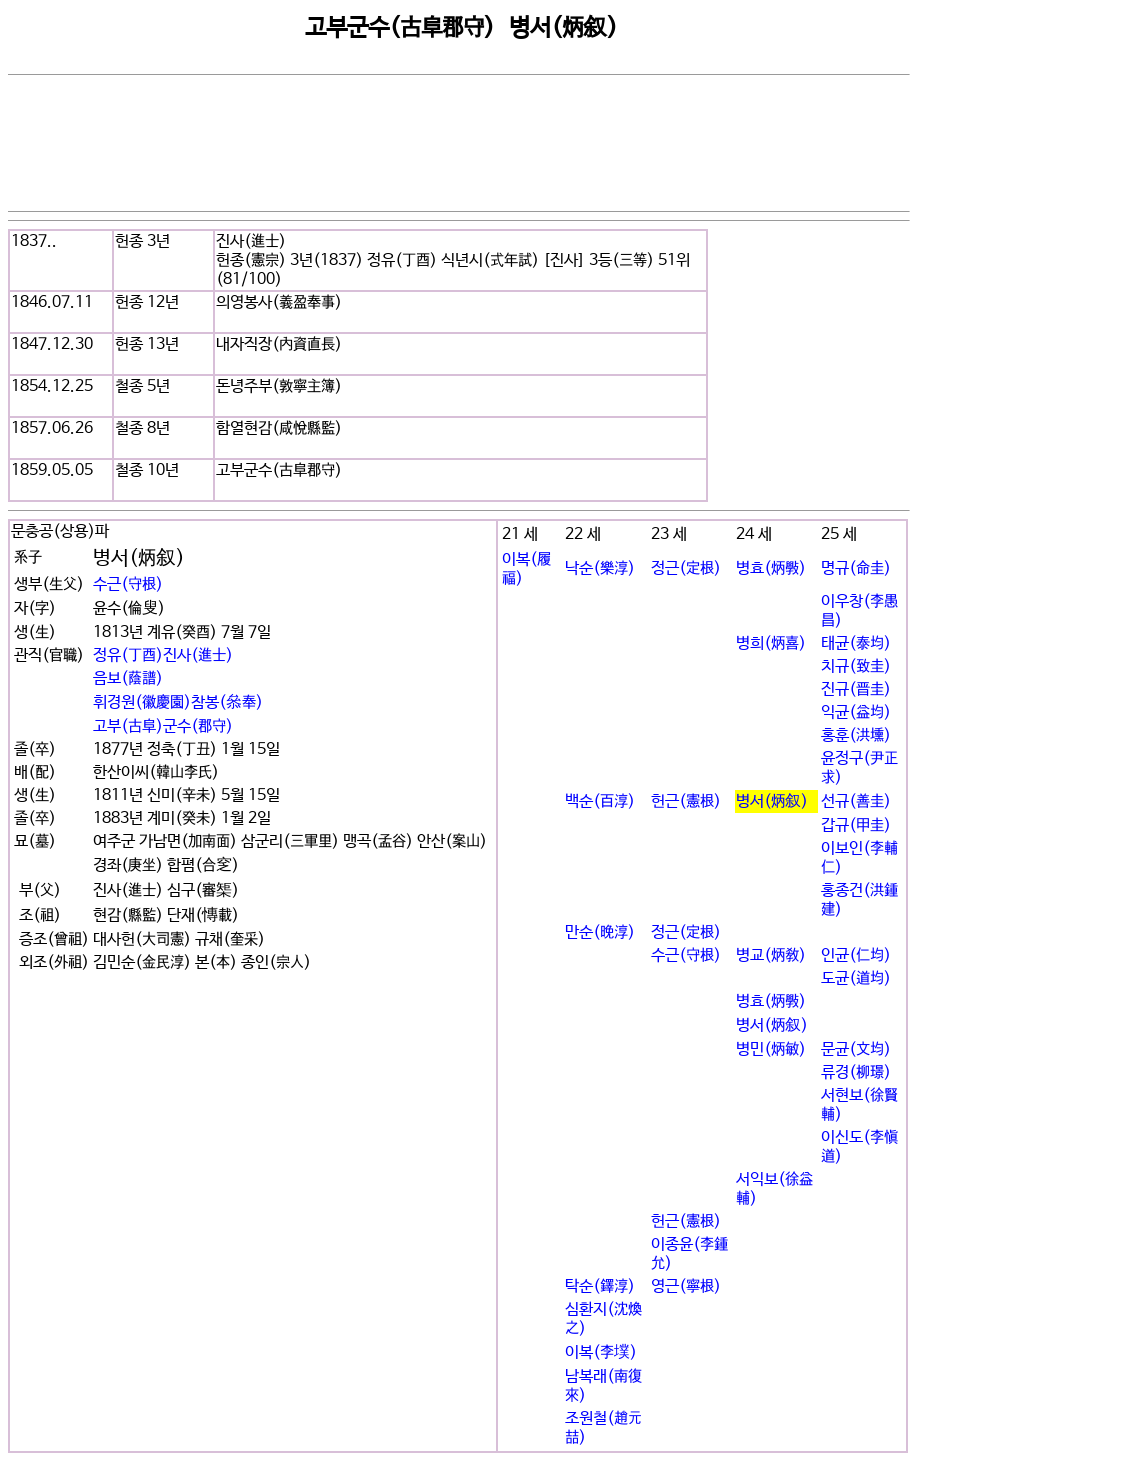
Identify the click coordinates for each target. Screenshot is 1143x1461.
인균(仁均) (856, 955)
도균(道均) (856, 978)
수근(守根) (128, 584)
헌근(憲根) (686, 801)
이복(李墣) (601, 1352)
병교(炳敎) (771, 955)
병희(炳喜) (771, 643)
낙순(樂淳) (600, 568)
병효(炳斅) (771, 568)
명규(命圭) (856, 568)
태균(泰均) (856, 643)
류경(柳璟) (856, 1072)
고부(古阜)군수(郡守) (163, 726)
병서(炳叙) (772, 801)
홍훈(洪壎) (856, 735)
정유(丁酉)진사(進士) (163, 655)
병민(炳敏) (771, 1049)
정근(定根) (686, 568)
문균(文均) (856, 1049)
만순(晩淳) (600, 932)
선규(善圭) (856, 801)
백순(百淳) (600, 801)
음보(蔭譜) (128, 678)
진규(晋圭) (856, 689)
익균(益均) (856, 712)
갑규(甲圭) (856, 825)
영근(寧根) (686, 1286)
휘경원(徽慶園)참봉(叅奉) (178, 702)
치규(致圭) (856, 666)
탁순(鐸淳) (600, 1286)
